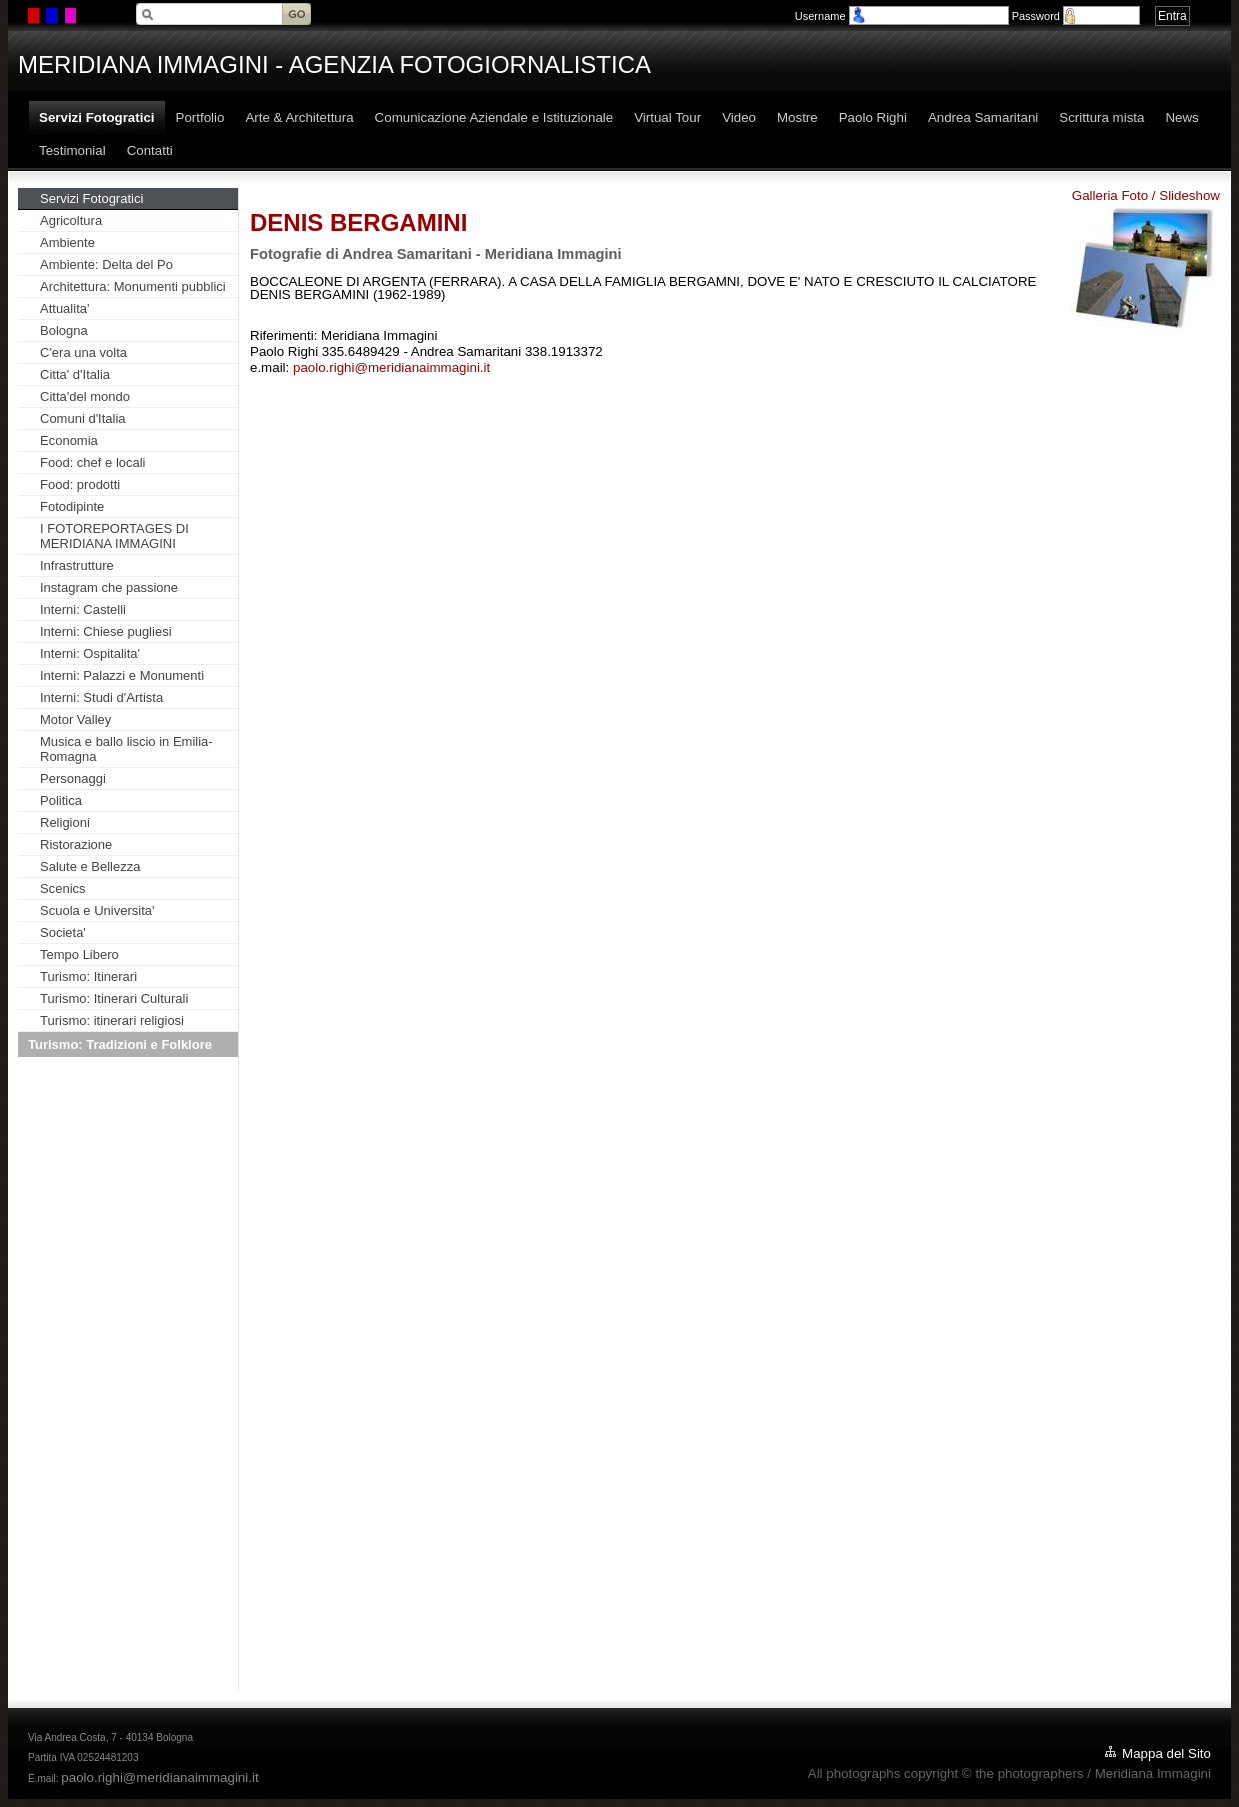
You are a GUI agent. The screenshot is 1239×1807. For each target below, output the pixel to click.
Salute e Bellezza (90, 866)
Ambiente (67, 242)
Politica (61, 800)
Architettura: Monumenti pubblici (133, 286)
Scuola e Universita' (97, 910)
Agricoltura (71, 220)
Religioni (65, 822)
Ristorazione (76, 844)
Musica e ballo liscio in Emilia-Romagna (126, 749)
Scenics (63, 888)
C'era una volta (83, 352)
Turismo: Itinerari (88, 976)
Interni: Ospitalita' (90, 653)
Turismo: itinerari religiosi (112, 1020)
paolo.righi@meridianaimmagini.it (391, 367)
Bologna (64, 330)
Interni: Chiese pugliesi (106, 631)
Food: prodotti (80, 484)
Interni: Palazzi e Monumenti (122, 675)
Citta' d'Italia (75, 374)
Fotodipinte (72, 506)
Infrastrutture (77, 565)
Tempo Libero (79, 954)
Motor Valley (75, 719)
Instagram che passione (109, 587)
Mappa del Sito (1166, 1753)
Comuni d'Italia (83, 418)
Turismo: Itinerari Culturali (114, 998)
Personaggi (73, 778)
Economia (69, 440)
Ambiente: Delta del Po (106, 264)
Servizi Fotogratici (91, 198)
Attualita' (64, 308)
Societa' (63, 932)
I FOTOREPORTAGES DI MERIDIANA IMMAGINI (114, 536)
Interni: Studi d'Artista (101, 697)
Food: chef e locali (93, 462)
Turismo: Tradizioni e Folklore (120, 1044)
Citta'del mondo (85, 396)
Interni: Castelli (83, 609)
